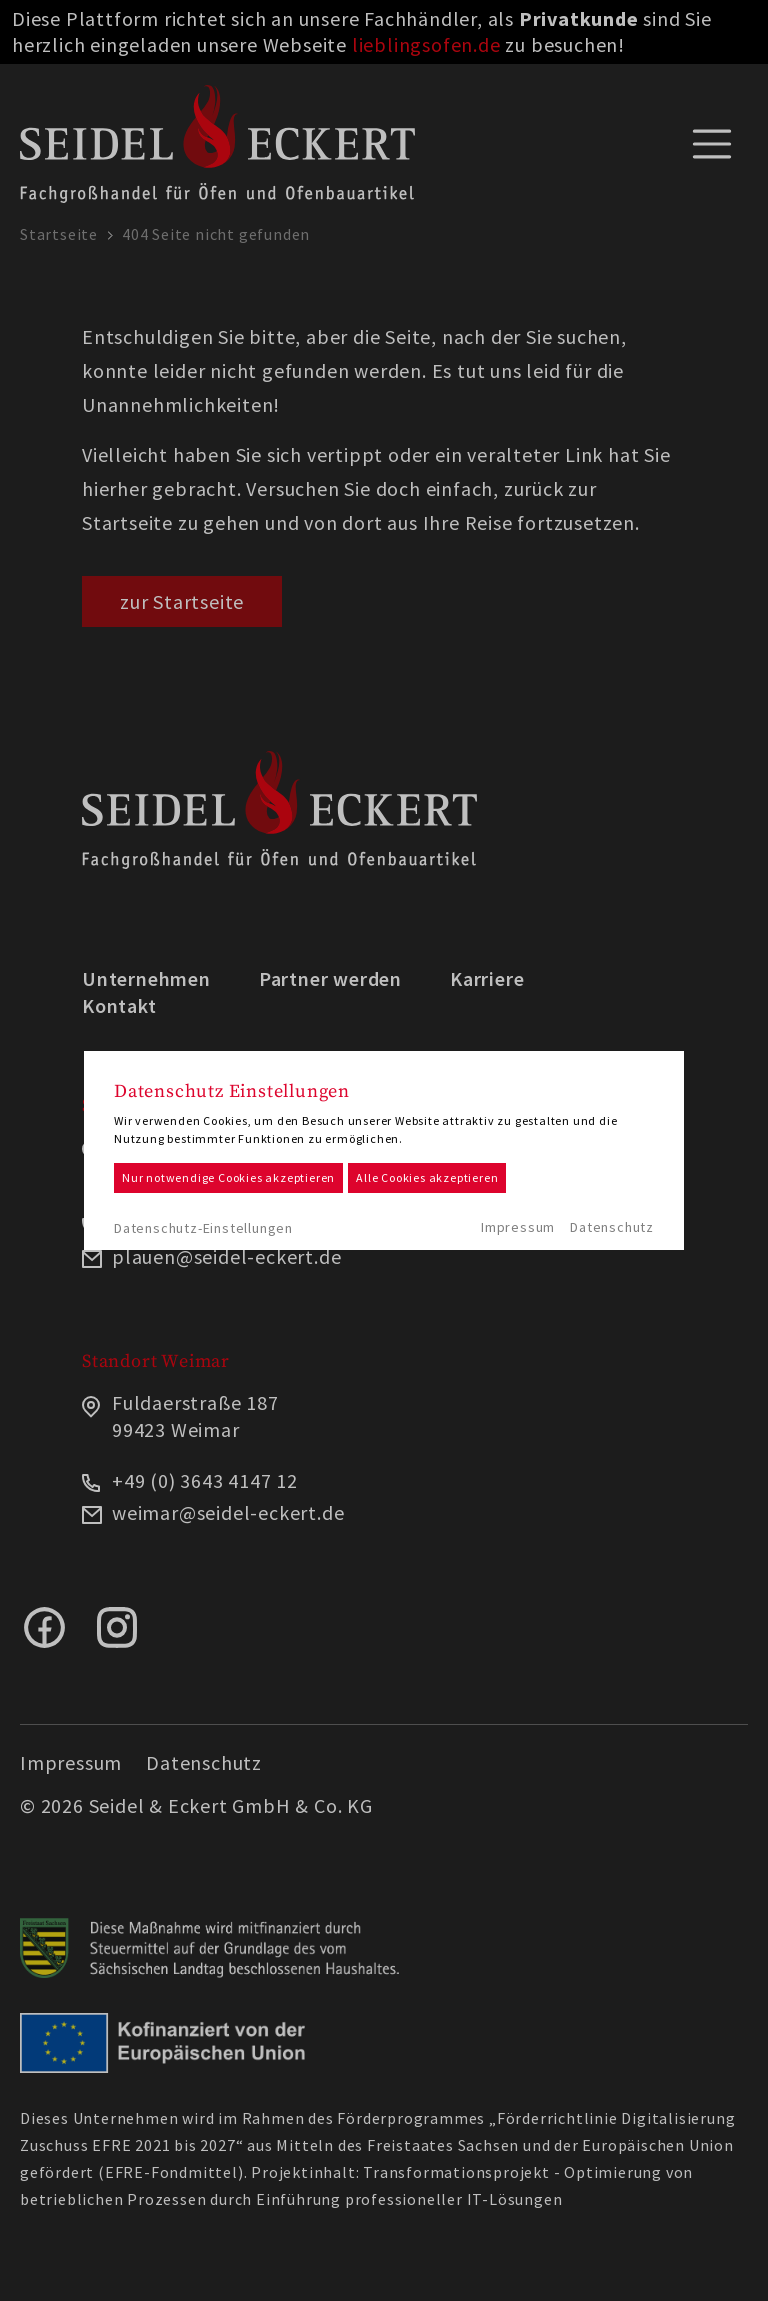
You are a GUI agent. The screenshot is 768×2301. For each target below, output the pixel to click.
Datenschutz (612, 1227)
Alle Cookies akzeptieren (427, 1177)
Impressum (518, 1227)
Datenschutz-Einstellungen (203, 1228)
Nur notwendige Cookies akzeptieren (228, 1177)
